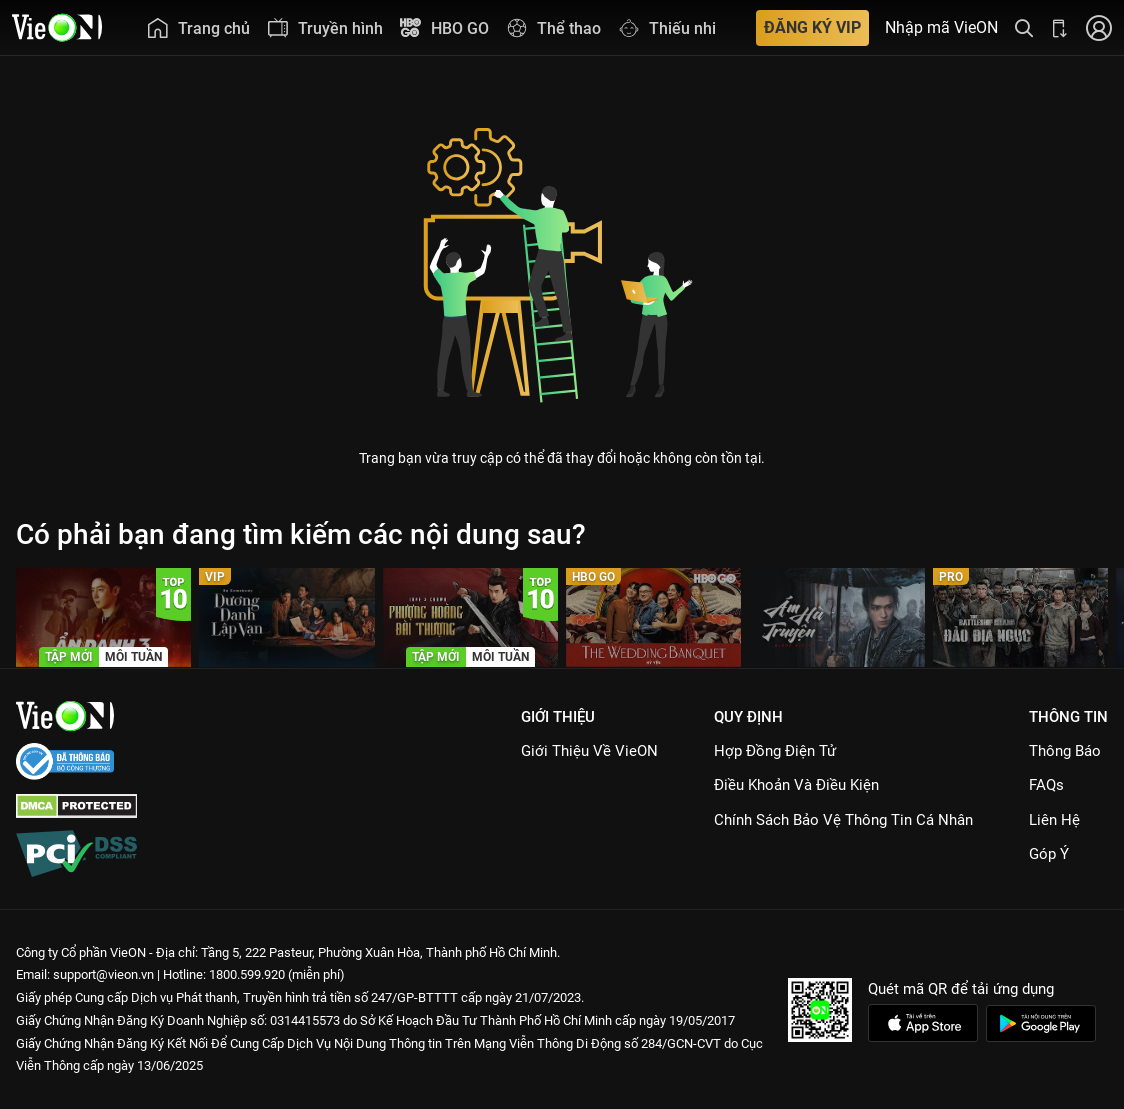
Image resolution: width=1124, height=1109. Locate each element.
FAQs (1046, 785)
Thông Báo (1065, 751)
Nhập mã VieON (941, 28)
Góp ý (1049, 854)
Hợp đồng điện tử (775, 751)
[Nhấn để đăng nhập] (1099, 27)
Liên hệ (1054, 820)
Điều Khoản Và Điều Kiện (796, 785)
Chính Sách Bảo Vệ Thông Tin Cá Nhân (843, 820)
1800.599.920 (247, 974)
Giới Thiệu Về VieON (589, 751)
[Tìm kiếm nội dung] (1024, 27)
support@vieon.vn (103, 974)
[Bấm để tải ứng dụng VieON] (1060, 27)
